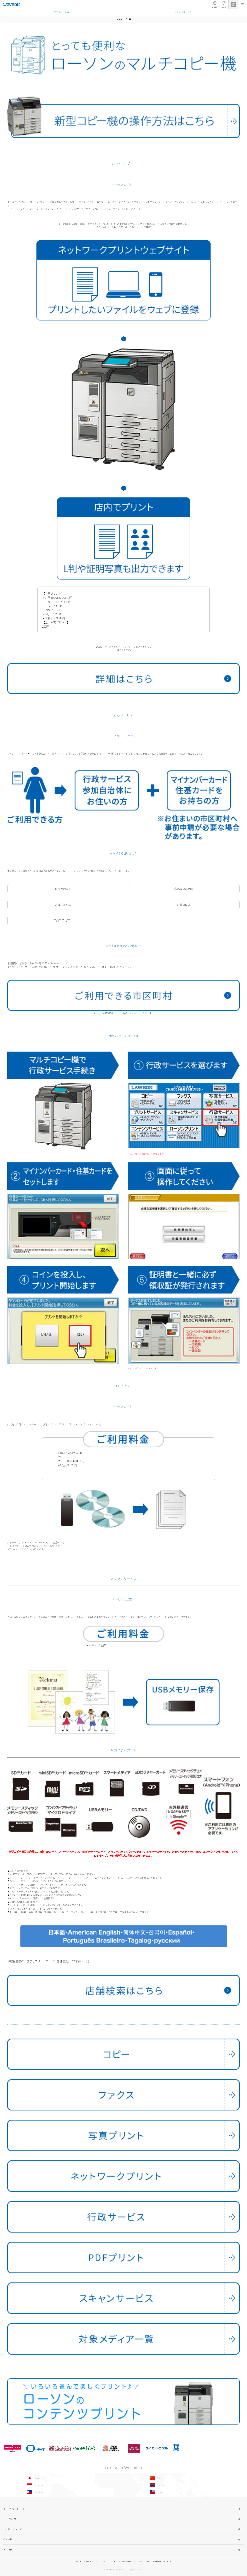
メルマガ (77, 2561)
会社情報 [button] (7, 2539)
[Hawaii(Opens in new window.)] (184, 2492)
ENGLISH (139, 2561)
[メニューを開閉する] (242, 4)
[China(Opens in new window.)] (184, 2478)
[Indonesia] (61, 2485)
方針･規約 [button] (8, 2549)
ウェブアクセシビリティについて (160, 2561)
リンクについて (110, 2561)
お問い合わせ (126, 2561)
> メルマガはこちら (182, 12)
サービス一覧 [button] (9, 2519)
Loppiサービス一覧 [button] (12, 2529)
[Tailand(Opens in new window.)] (184, 2485)
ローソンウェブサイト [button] (14, 2509)
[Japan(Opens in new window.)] (61, 2478)
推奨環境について (92, 2561)
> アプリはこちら (60, 12)
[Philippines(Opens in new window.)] (61, 2492)
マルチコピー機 (123, 19)
